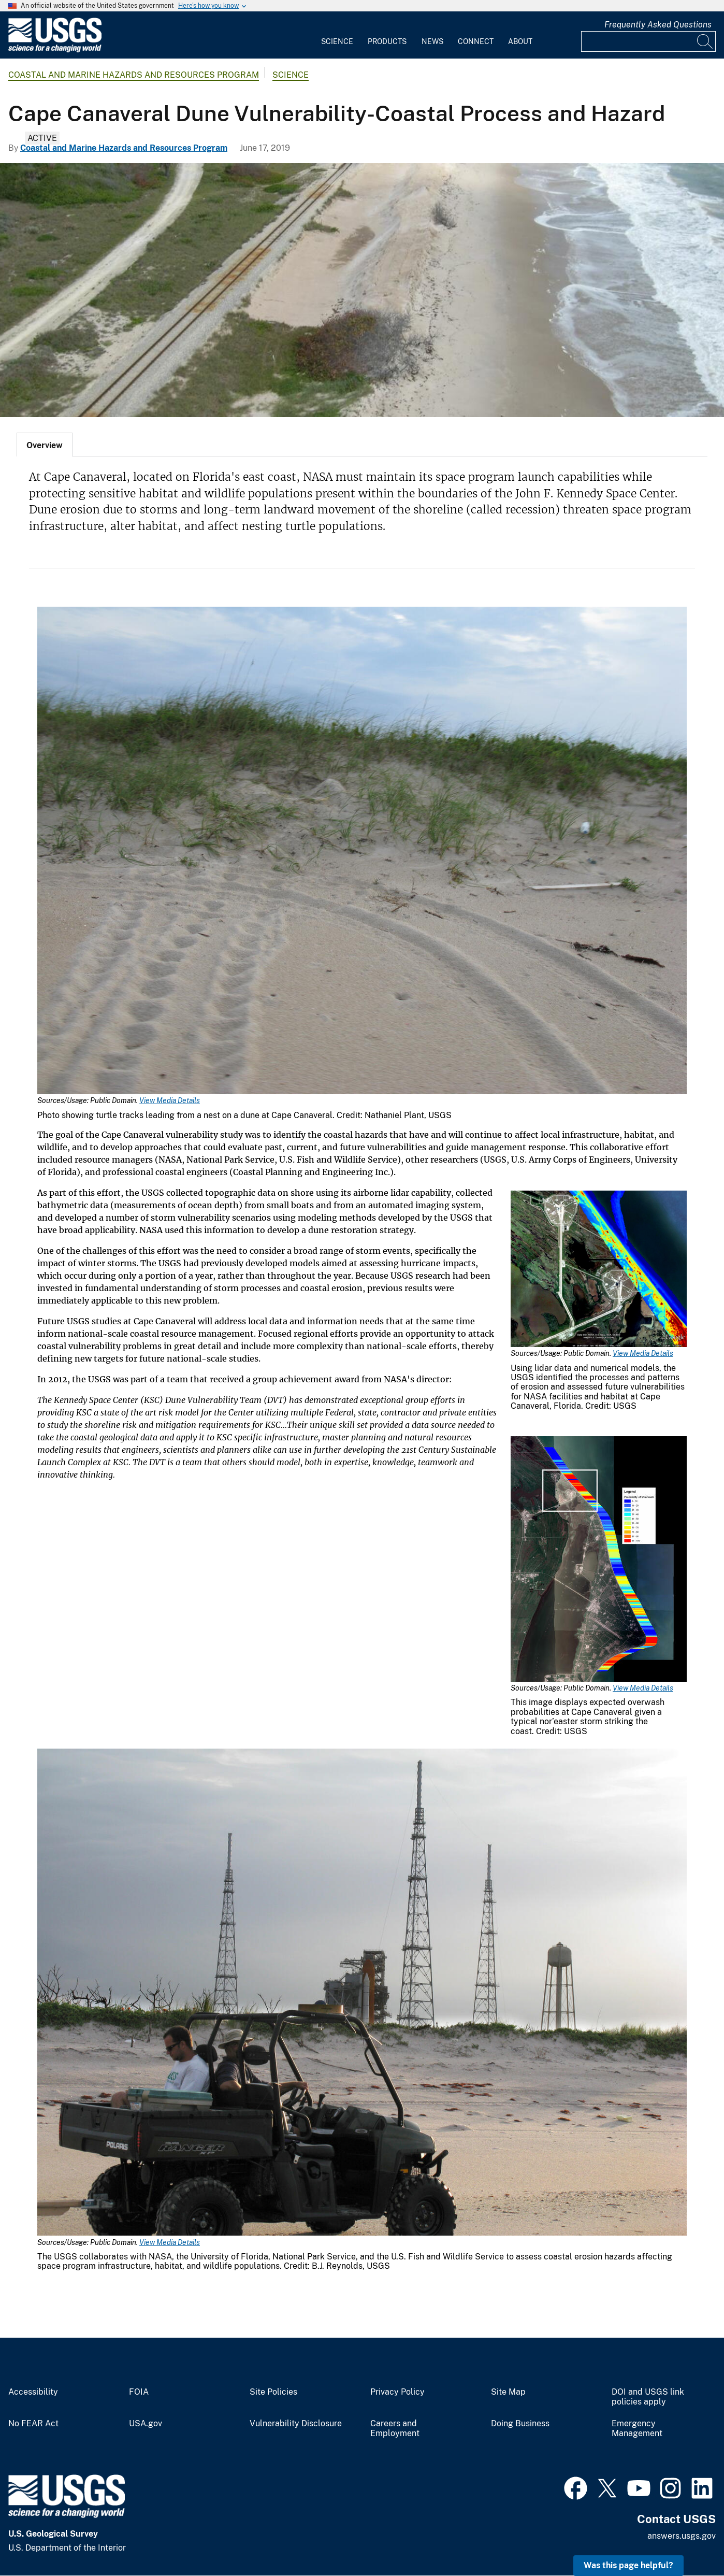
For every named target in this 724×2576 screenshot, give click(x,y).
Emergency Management (637, 2428)
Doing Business (520, 2423)
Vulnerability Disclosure (296, 2423)
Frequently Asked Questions (658, 25)
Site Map (508, 2392)
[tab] (45, 444)
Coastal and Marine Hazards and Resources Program (133, 75)
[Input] (648, 41)
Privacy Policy (397, 2392)
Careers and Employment (394, 2428)
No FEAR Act (33, 2423)
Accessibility (33, 2392)
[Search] (705, 41)
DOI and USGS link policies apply (648, 2397)
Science (337, 41)
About (520, 41)
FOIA (139, 2392)
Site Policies (273, 2392)
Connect (476, 41)
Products (387, 41)
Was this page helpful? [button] (628, 2565)
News (432, 41)
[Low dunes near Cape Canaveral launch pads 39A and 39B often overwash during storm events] (362, 290)
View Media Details (169, 1100)
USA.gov (145, 2423)
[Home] (55, 50)
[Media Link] (362, 851)
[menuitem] (337, 35)
